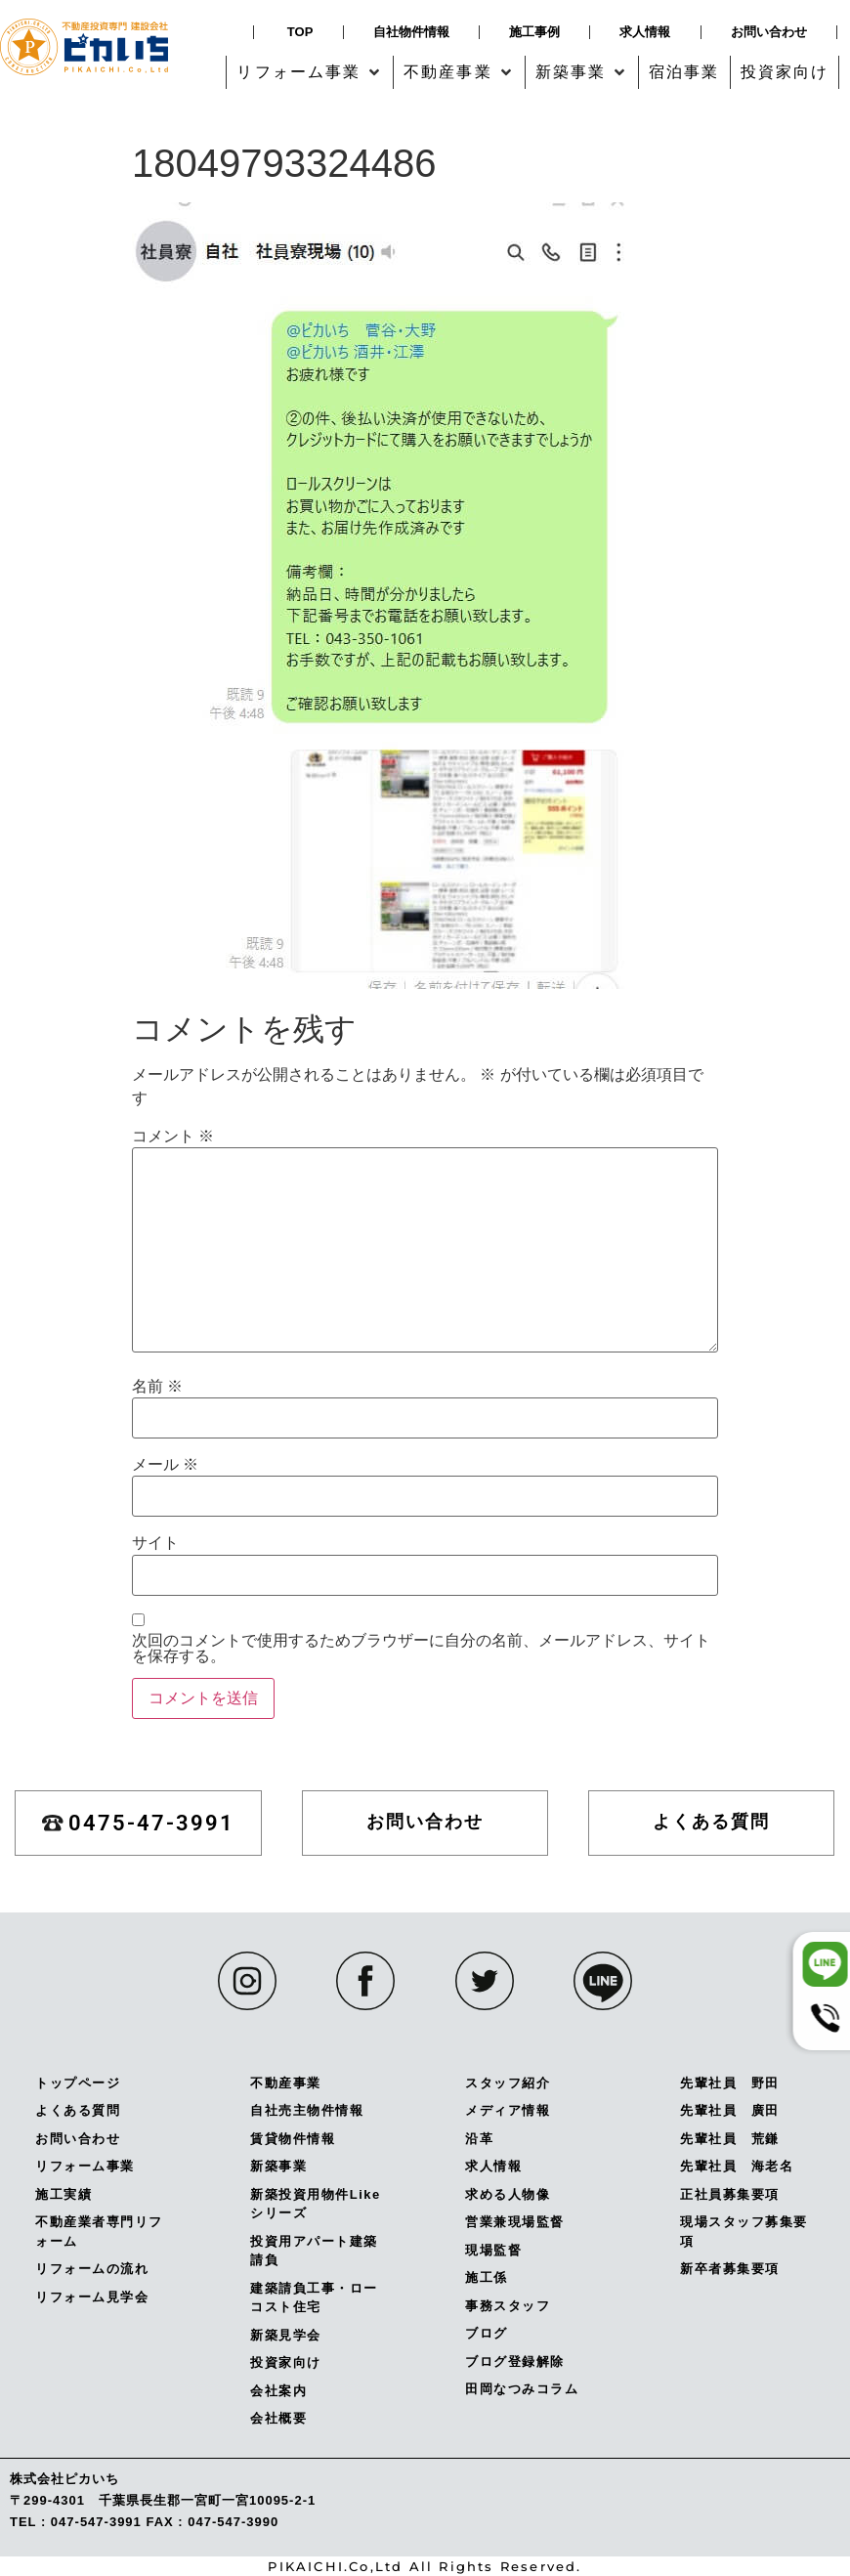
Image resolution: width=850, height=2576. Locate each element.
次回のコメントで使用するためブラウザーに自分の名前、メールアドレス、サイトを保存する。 (421, 1648)
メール (165, 1465)
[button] (310, 72)
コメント (173, 1136)
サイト (155, 1543)
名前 (157, 1387)
